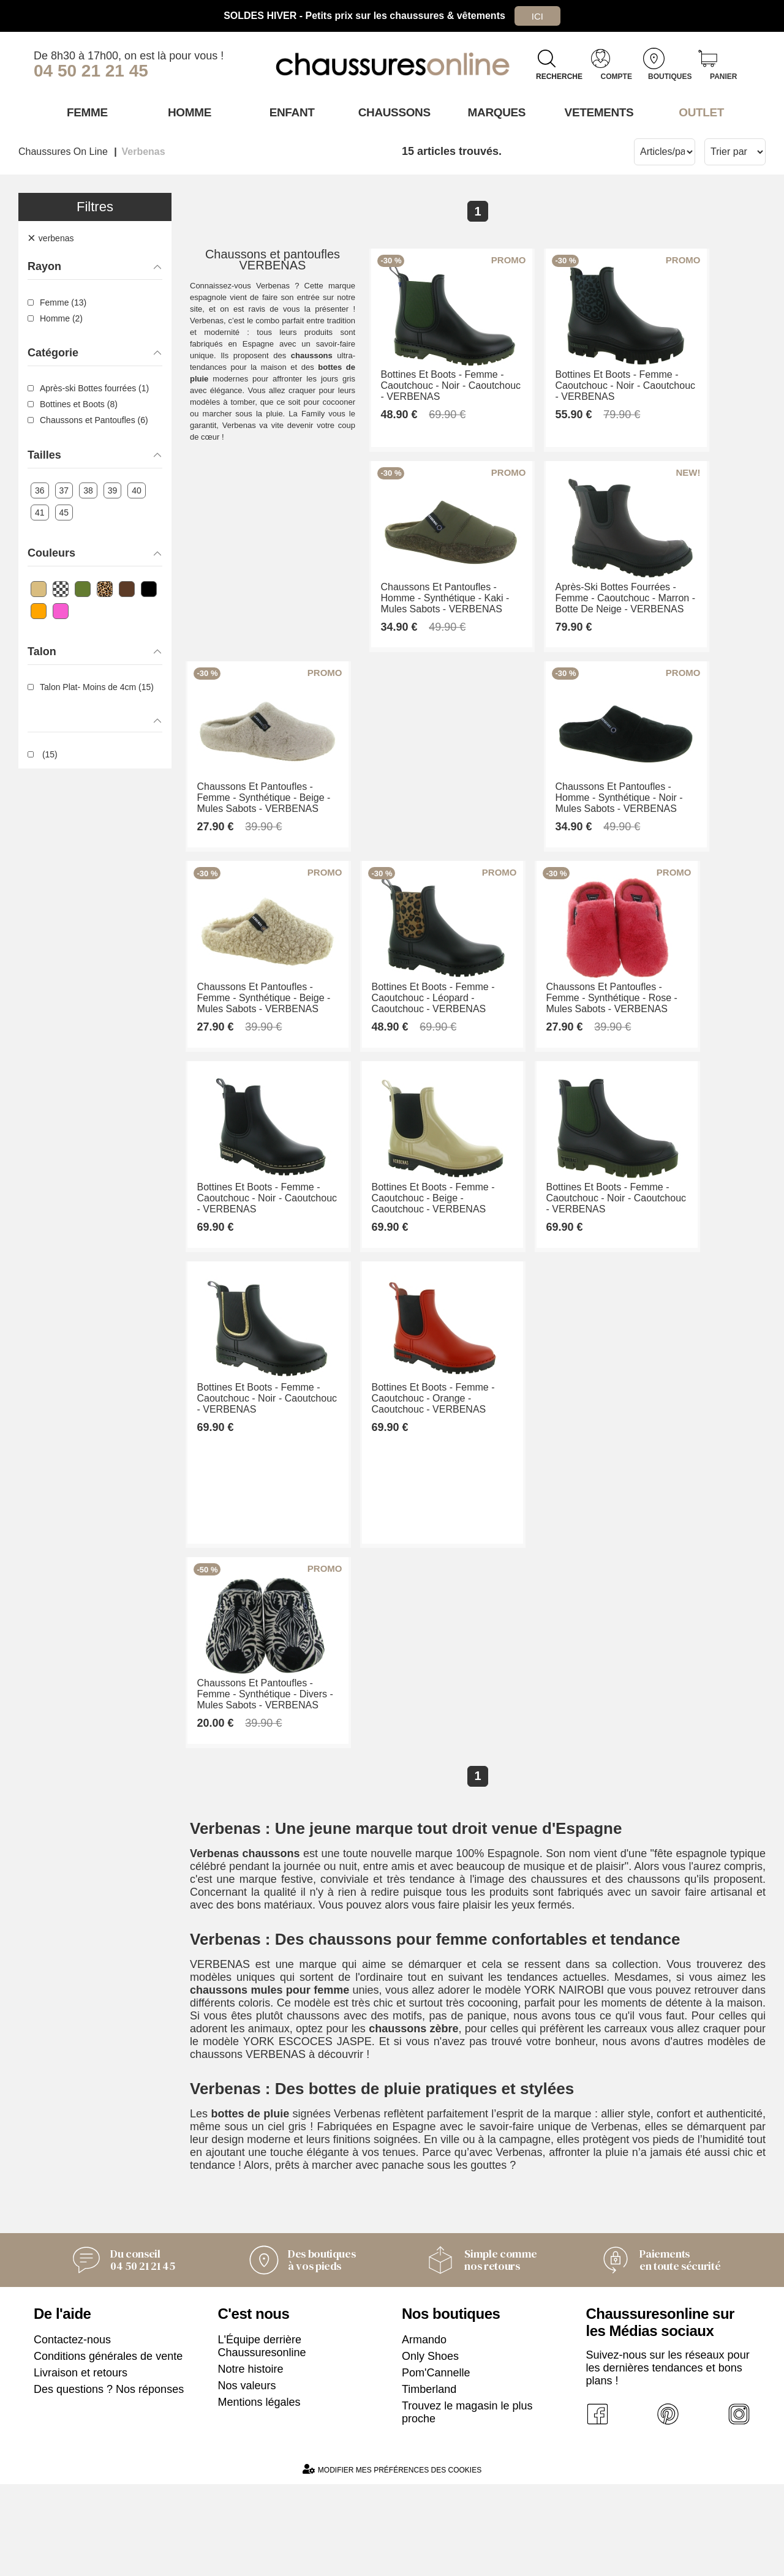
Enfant (290, 112)
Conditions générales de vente (108, 2448)
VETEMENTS (597, 112)
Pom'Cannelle (436, 2464)
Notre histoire (251, 2461)
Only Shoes (430, 2448)
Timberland (429, 2481)
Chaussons (392, 112)
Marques (494, 112)
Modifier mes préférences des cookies (392, 2561)
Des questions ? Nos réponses (109, 2481)
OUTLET (699, 112)
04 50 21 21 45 (91, 70)
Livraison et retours (80, 2464)
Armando (424, 2431)
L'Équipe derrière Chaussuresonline (262, 2437)
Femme (85, 112)
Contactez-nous (72, 2431)
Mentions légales (259, 2494)
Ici (537, 15)
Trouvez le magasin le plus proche (467, 2504)
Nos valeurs (247, 2477)
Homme (187, 112)
